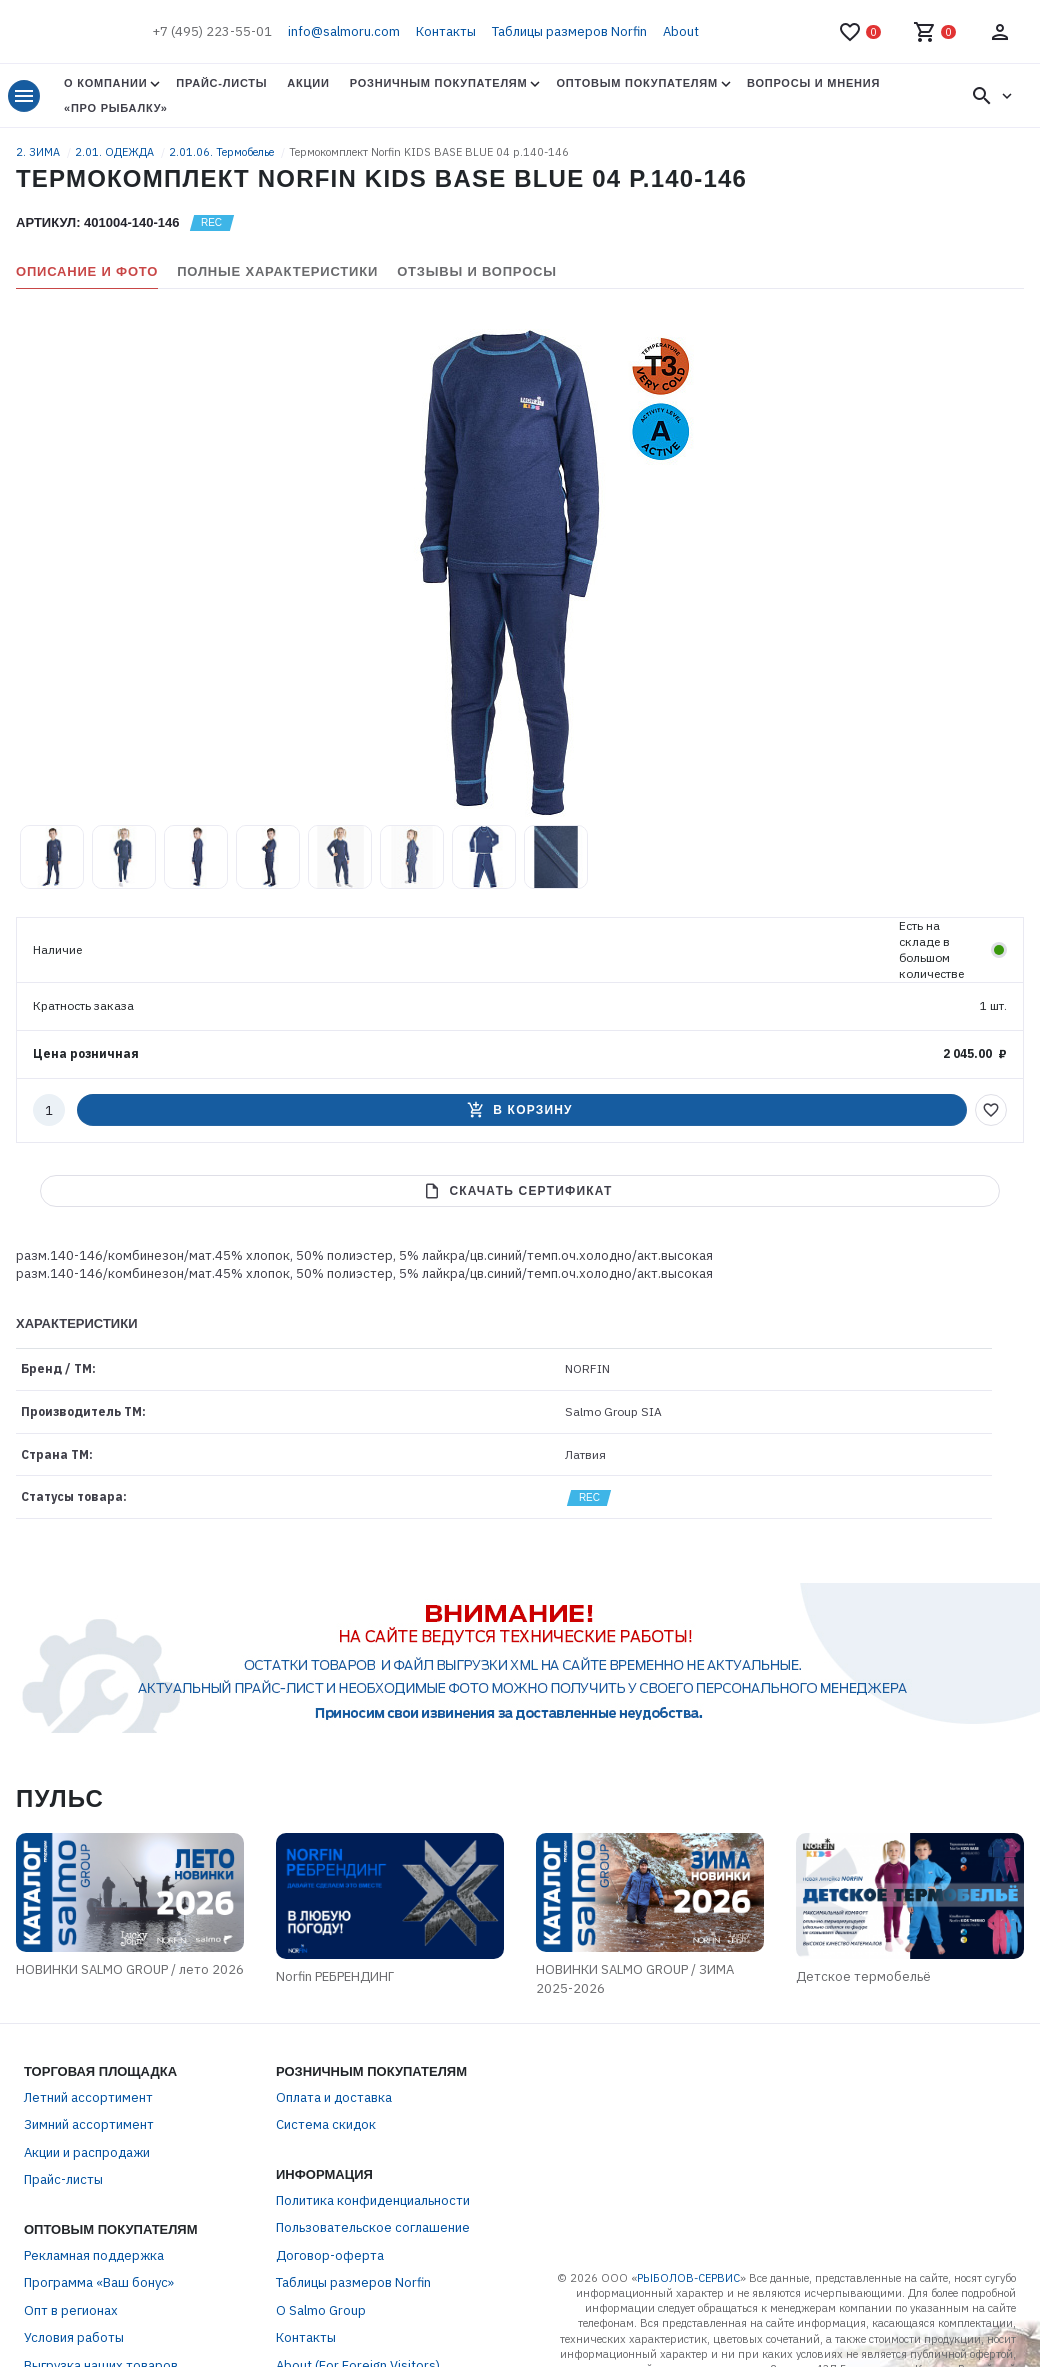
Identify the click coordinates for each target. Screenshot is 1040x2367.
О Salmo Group (321, 2310)
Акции (308, 83)
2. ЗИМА (39, 152)
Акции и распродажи (87, 2152)
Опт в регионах (71, 2310)
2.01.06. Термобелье (223, 152)
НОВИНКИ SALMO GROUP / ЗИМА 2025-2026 (635, 1979)
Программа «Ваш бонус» (99, 2282)
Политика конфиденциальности (373, 2200)
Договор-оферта (330, 2255)
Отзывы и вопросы (477, 271)
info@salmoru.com (344, 31)
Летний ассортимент (88, 2097)
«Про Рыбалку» (116, 108)
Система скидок (326, 2124)
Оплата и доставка (334, 2097)
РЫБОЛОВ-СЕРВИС (688, 2278)
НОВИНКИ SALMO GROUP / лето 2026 (130, 1969)
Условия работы (74, 2337)
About (681, 31)
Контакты (446, 31)
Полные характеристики (277, 271)
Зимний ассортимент (89, 2124)
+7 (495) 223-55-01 (212, 31)
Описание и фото (87, 271)
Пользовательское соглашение (373, 2227)
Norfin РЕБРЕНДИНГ (335, 1976)
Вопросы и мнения (813, 83)
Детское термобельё (863, 1976)
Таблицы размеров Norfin (569, 31)
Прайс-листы (221, 83)
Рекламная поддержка (94, 2255)
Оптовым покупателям (636, 83)
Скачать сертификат (517, 1191)
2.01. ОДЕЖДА (116, 152)
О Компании (105, 83)
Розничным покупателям (439, 83)
